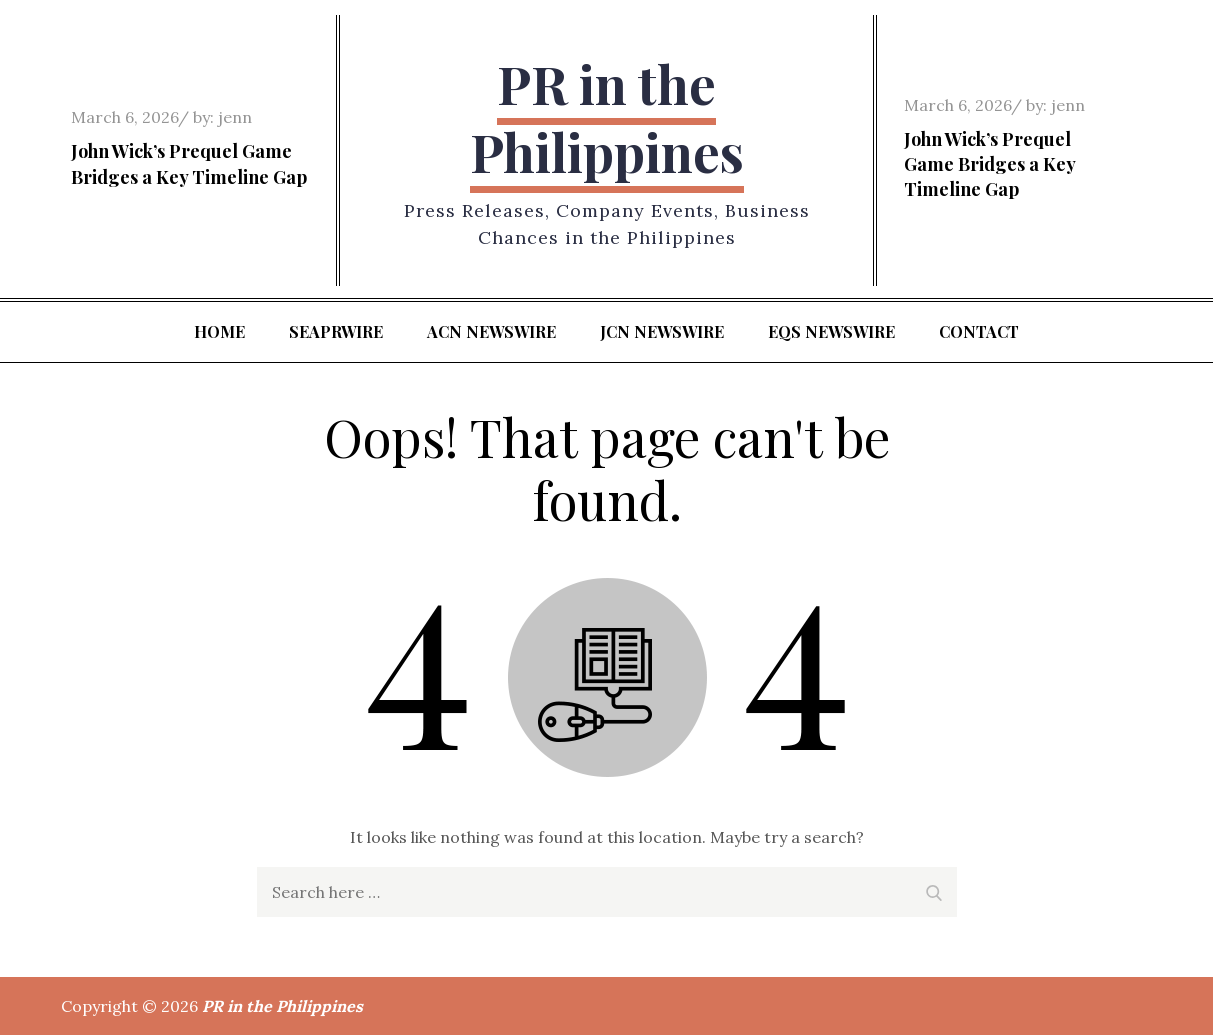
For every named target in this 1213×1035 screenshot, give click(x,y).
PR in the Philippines (607, 117)
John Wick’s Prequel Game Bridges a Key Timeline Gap (189, 163)
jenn (235, 117)
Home (219, 331)
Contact (979, 331)
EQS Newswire (831, 331)
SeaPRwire (336, 331)
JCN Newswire (662, 331)
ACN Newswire (491, 331)
